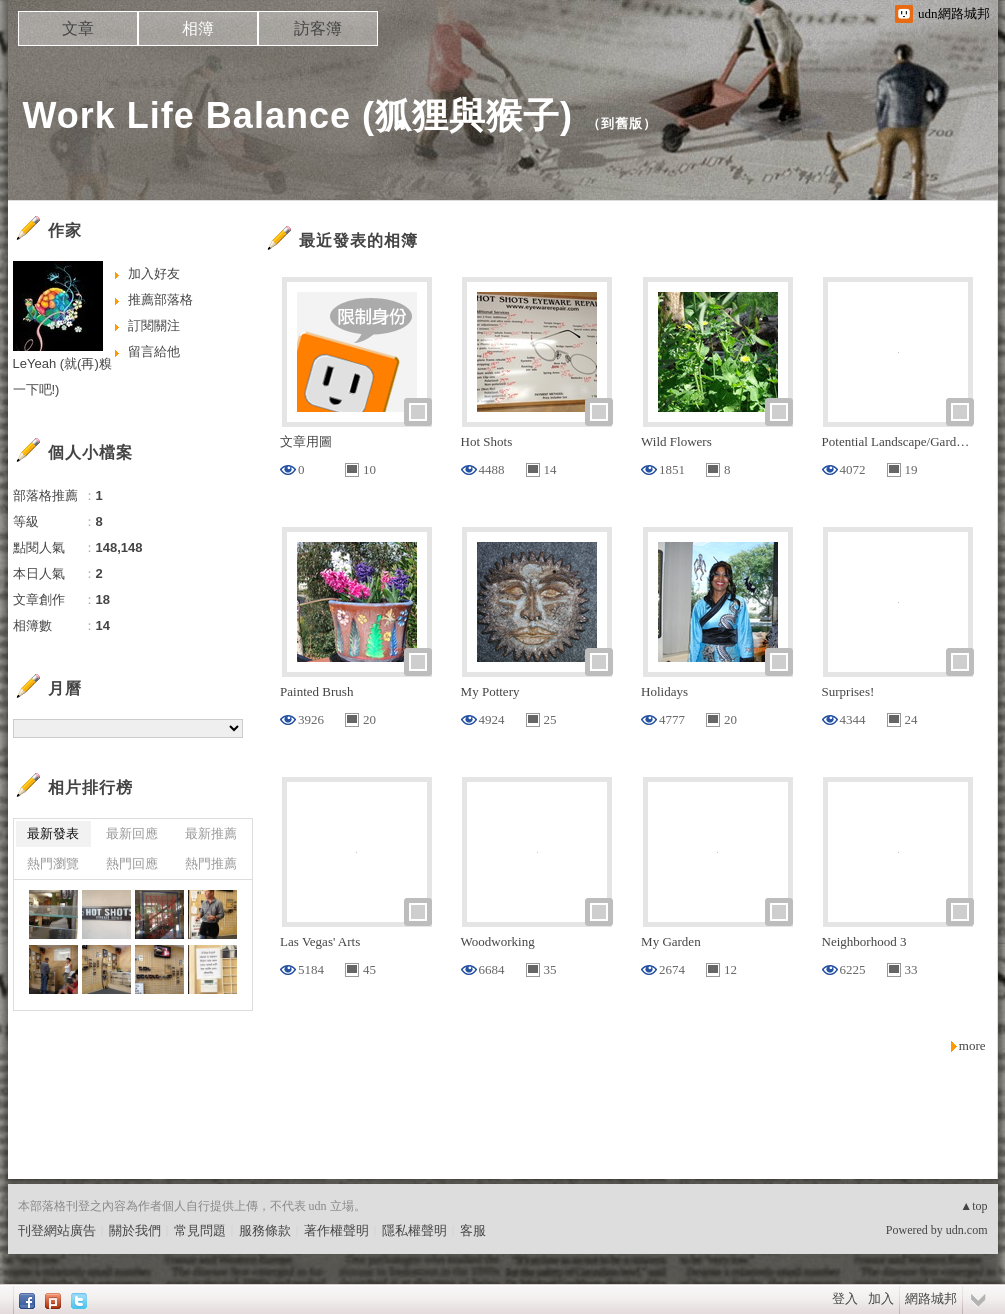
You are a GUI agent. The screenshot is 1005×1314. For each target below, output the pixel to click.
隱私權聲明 (414, 1230)
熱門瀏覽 (53, 863)
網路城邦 (931, 1298)
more (972, 1045)
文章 (78, 28)
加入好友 (154, 273)
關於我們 (135, 1230)
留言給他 (154, 351)
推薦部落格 (160, 299)
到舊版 (622, 123)
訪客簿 (318, 28)
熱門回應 (132, 863)
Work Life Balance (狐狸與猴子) (298, 115)
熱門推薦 (211, 863)
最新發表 (53, 833)
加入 (881, 1298)
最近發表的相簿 (358, 240)
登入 (845, 1298)
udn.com (967, 1230)
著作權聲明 (336, 1230)
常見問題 (200, 1230)
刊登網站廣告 (57, 1230)
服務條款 (265, 1230)
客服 (473, 1230)
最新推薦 (211, 833)
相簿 (198, 28)
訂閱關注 (154, 325)
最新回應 (132, 833)
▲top (973, 1206)
